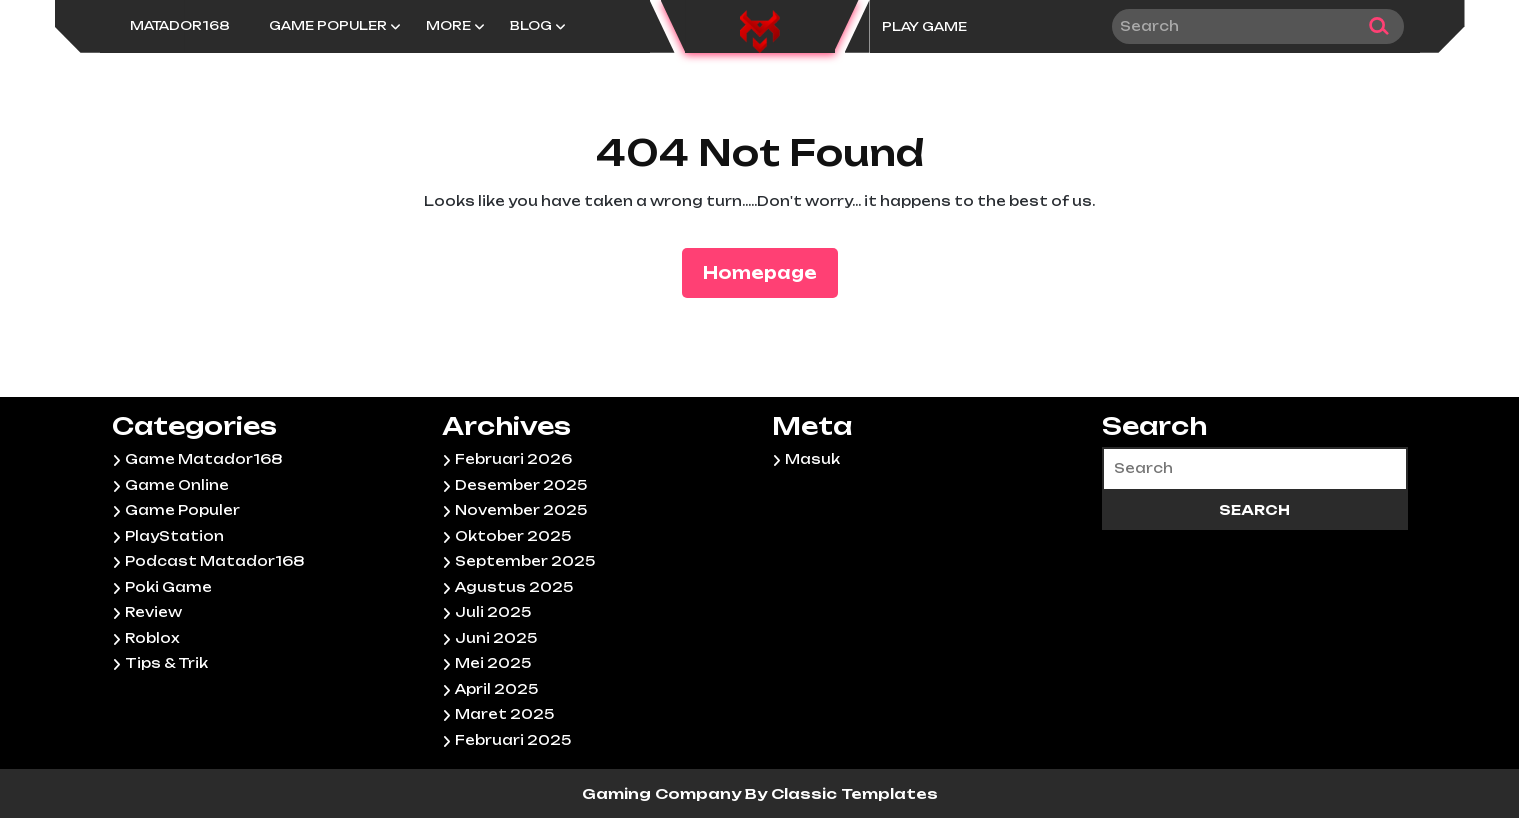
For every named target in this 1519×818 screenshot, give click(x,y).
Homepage (768, 271)
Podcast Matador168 (214, 561)
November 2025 (521, 510)
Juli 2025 (493, 612)
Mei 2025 (493, 663)
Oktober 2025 (513, 536)
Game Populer (328, 25)
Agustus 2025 (514, 587)
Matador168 (180, 25)
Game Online (177, 485)
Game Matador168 (203, 459)
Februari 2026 (513, 459)
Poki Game (168, 587)
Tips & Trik (166, 663)
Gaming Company (663, 793)
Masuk (812, 459)
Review (153, 612)
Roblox (152, 638)
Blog (531, 25)
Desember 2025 (521, 485)
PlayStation (174, 536)
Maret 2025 (504, 714)
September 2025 (525, 561)
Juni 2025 (496, 638)
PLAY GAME (924, 26)
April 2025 (496, 689)
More (448, 25)
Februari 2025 (513, 740)
